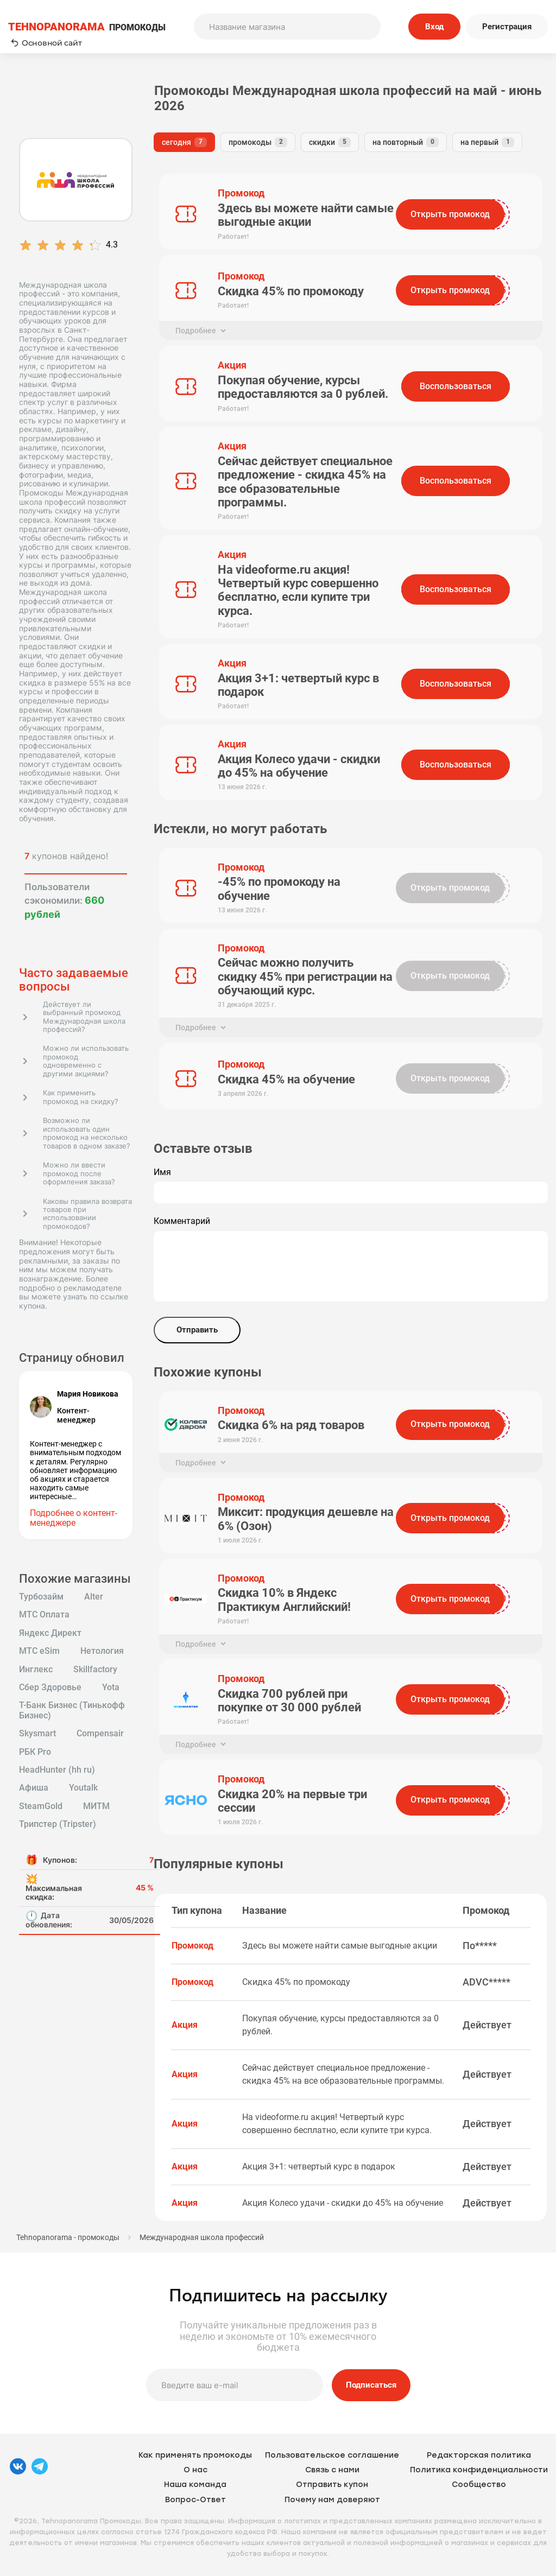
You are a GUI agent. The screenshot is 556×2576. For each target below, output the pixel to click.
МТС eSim (39, 1651)
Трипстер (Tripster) (57, 1824)
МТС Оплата (44, 1615)
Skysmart (37, 1734)
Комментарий (182, 1221)
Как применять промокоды (195, 2455)
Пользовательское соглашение (332, 2455)
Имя (162, 1172)
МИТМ (96, 1806)
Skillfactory (95, 1669)
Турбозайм (41, 1597)
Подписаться (371, 2385)
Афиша (33, 1788)
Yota (110, 1687)
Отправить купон (332, 2484)
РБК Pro (35, 1752)
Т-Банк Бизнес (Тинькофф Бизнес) (72, 1710)
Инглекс (36, 1669)
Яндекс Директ (50, 1633)
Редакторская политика (479, 2455)
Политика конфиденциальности (479, 2470)
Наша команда (195, 2484)
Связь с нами (332, 2470)
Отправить (197, 1330)
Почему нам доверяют (332, 2499)
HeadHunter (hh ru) (57, 1770)
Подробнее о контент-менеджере (73, 1518)
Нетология (102, 1651)
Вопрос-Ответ (195, 2499)
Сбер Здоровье (50, 1687)
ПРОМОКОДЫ (87, 27)
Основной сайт (46, 43)
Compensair (100, 1734)
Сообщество (479, 2484)
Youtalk (83, 1788)
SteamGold (40, 1806)
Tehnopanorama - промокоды (67, 2237)
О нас (195, 2470)
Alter (93, 1597)
